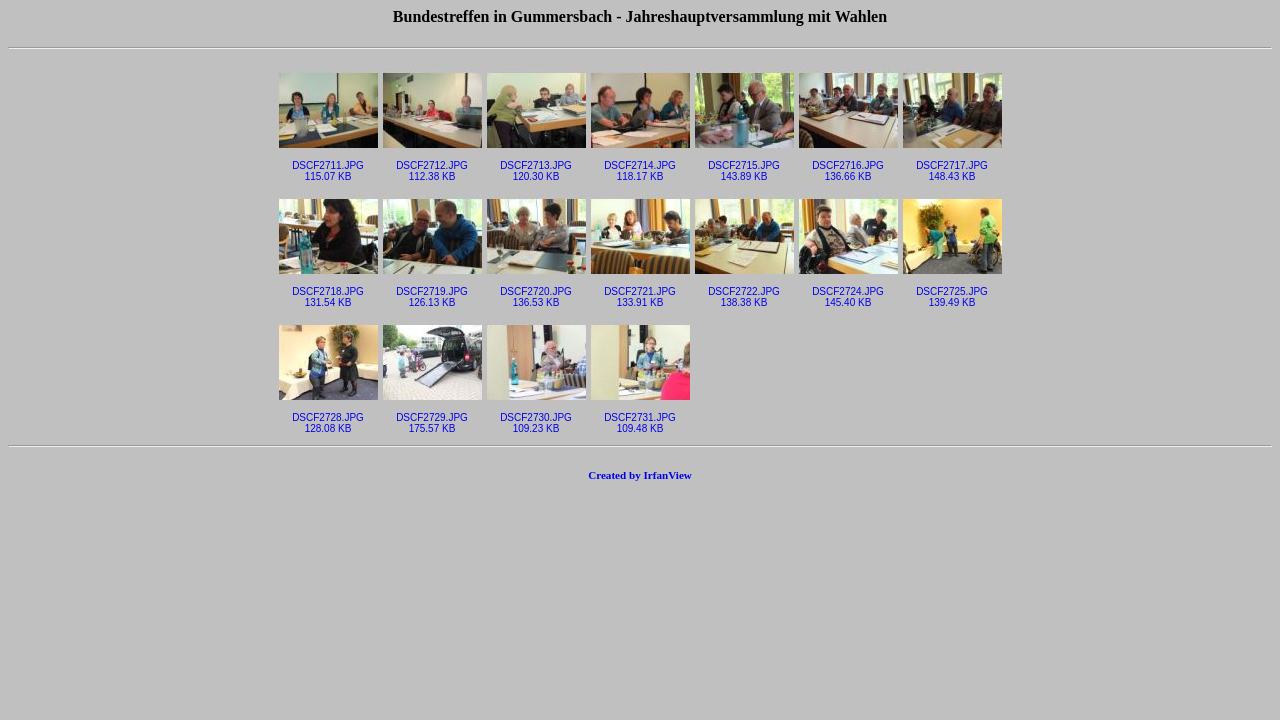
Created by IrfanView (640, 475)
